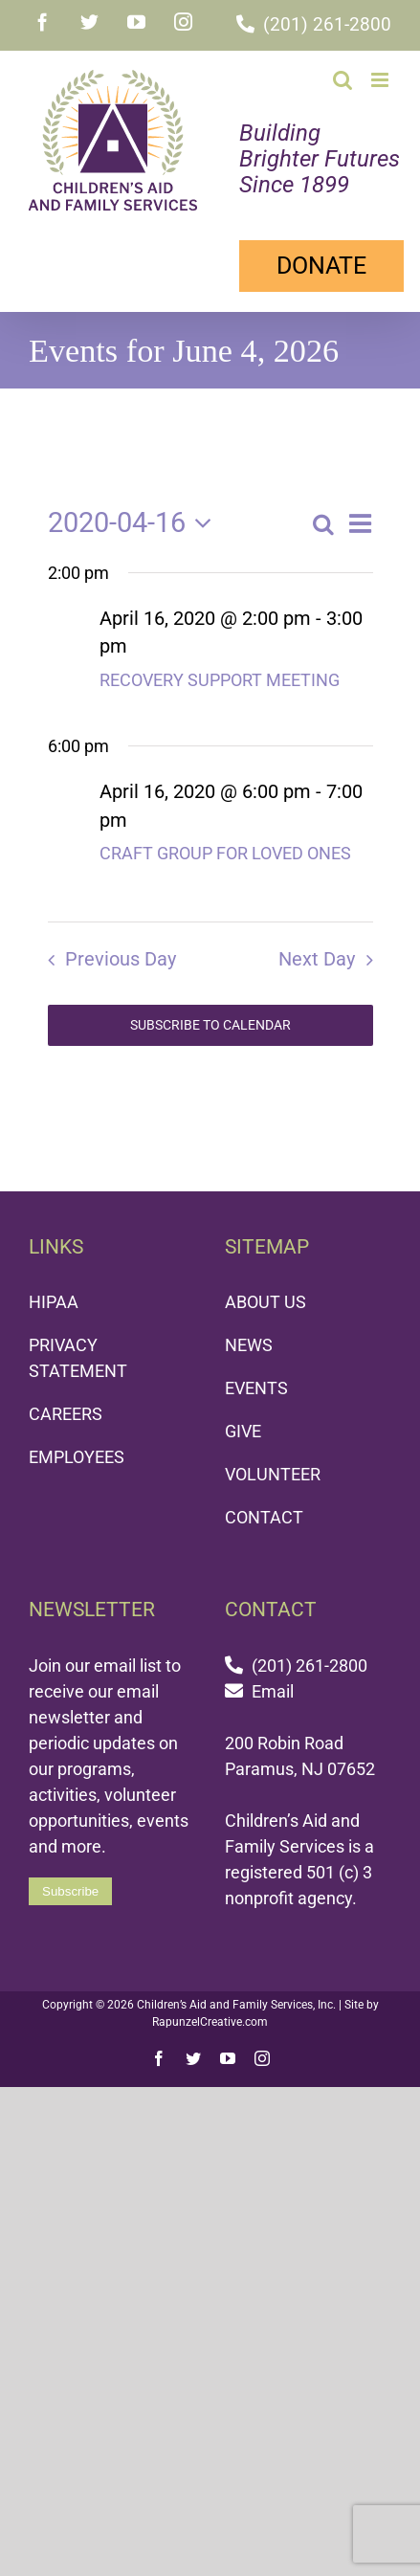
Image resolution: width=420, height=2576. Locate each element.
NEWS (249, 1335)
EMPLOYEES (76, 1447)
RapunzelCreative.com (210, 2012)
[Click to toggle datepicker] (135, 513)
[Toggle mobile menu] (381, 80)
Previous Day (120, 950)
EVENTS (256, 1378)
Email (273, 1682)
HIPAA (53, 1292)
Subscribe (70, 1882)
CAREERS (65, 1404)
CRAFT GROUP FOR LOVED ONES (225, 843)
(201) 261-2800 (327, 24)
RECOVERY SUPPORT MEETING (219, 670)
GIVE (243, 1421)
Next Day (316, 950)
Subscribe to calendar (210, 1015)
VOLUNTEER (273, 1465)
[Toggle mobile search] (342, 80)
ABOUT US (265, 1292)
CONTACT (264, 1508)
